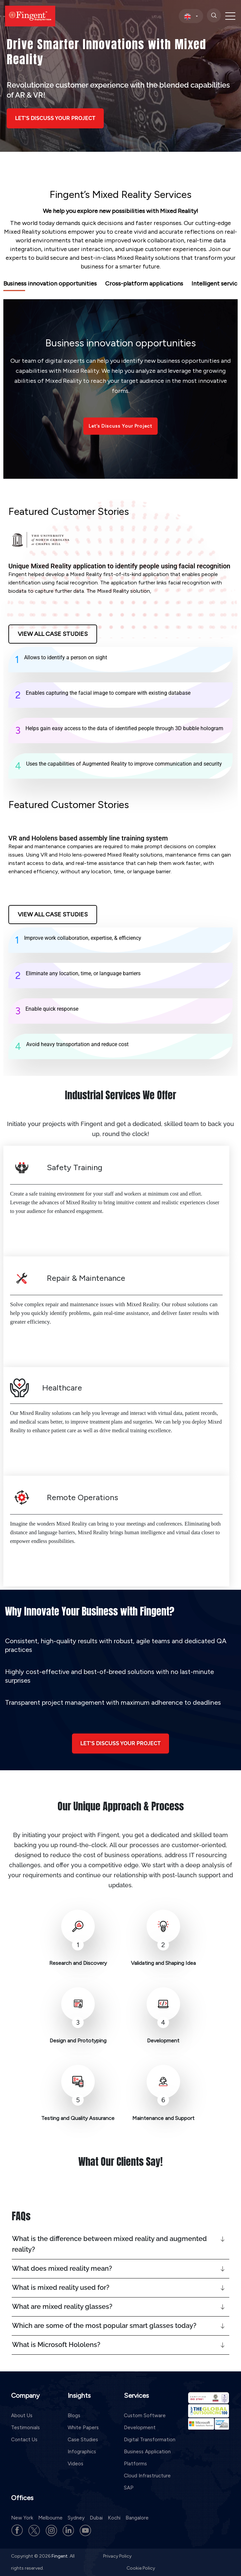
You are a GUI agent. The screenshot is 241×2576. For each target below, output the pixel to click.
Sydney (76, 2518)
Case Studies (83, 2440)
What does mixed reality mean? (62, 2268)
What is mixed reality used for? (60, 2287)
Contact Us (24, 2440)
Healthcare (62, 1387)
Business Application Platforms (147, 2458)
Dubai (96, 2518)
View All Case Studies (53, 634)
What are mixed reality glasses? (62, 2307)
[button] (120, 2244)
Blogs (74, 2416)
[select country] (191, 16)
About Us (21, 2416)
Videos (75, 2464)
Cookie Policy (141, 2568)
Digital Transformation (149, 2440)
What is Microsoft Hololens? (56, 2345)
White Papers (83, 2428)
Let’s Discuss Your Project (120, 426)
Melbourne (50, 2518)
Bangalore (137, 2518)
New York (22, 2518)
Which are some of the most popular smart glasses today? (104, 2326)
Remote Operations (82, 1497)
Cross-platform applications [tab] (144, 283)
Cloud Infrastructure (147, 2476)
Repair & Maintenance (86, 1278)
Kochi (114, 2518)
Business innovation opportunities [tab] (50, 283)
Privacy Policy (117, 2556)
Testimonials (25, 2428)
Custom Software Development (145, 2422)
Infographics (82, 2452)
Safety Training (74, 1167)
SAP (129, 2488)
